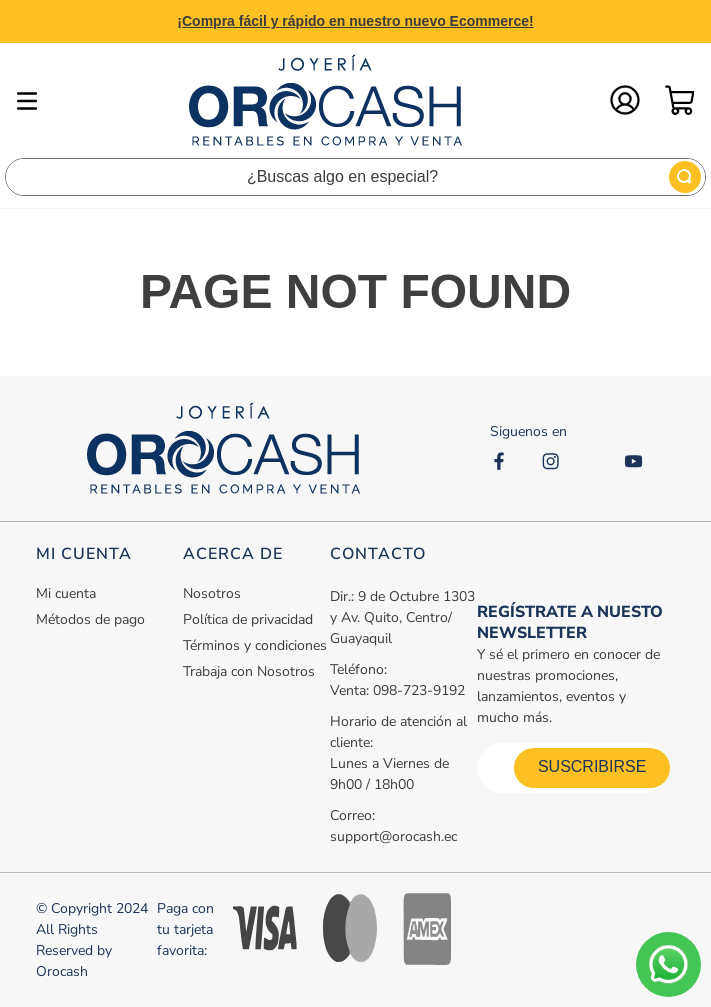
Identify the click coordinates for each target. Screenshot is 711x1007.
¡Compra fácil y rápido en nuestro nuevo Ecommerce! (355, 21)
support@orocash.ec (393, 836)
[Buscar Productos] (685, 177)
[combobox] (355, 177)
